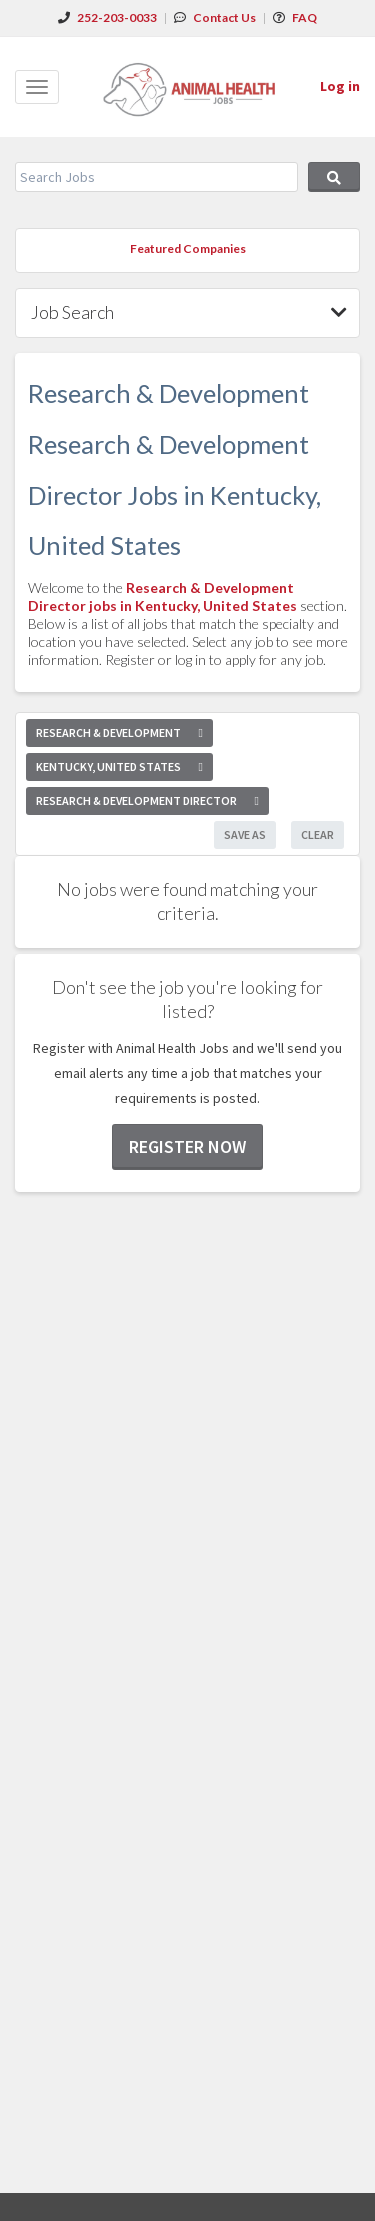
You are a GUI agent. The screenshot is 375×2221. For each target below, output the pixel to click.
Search (334, 177)
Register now (187, 1146)
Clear (317, 834)
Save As (245, 834)
